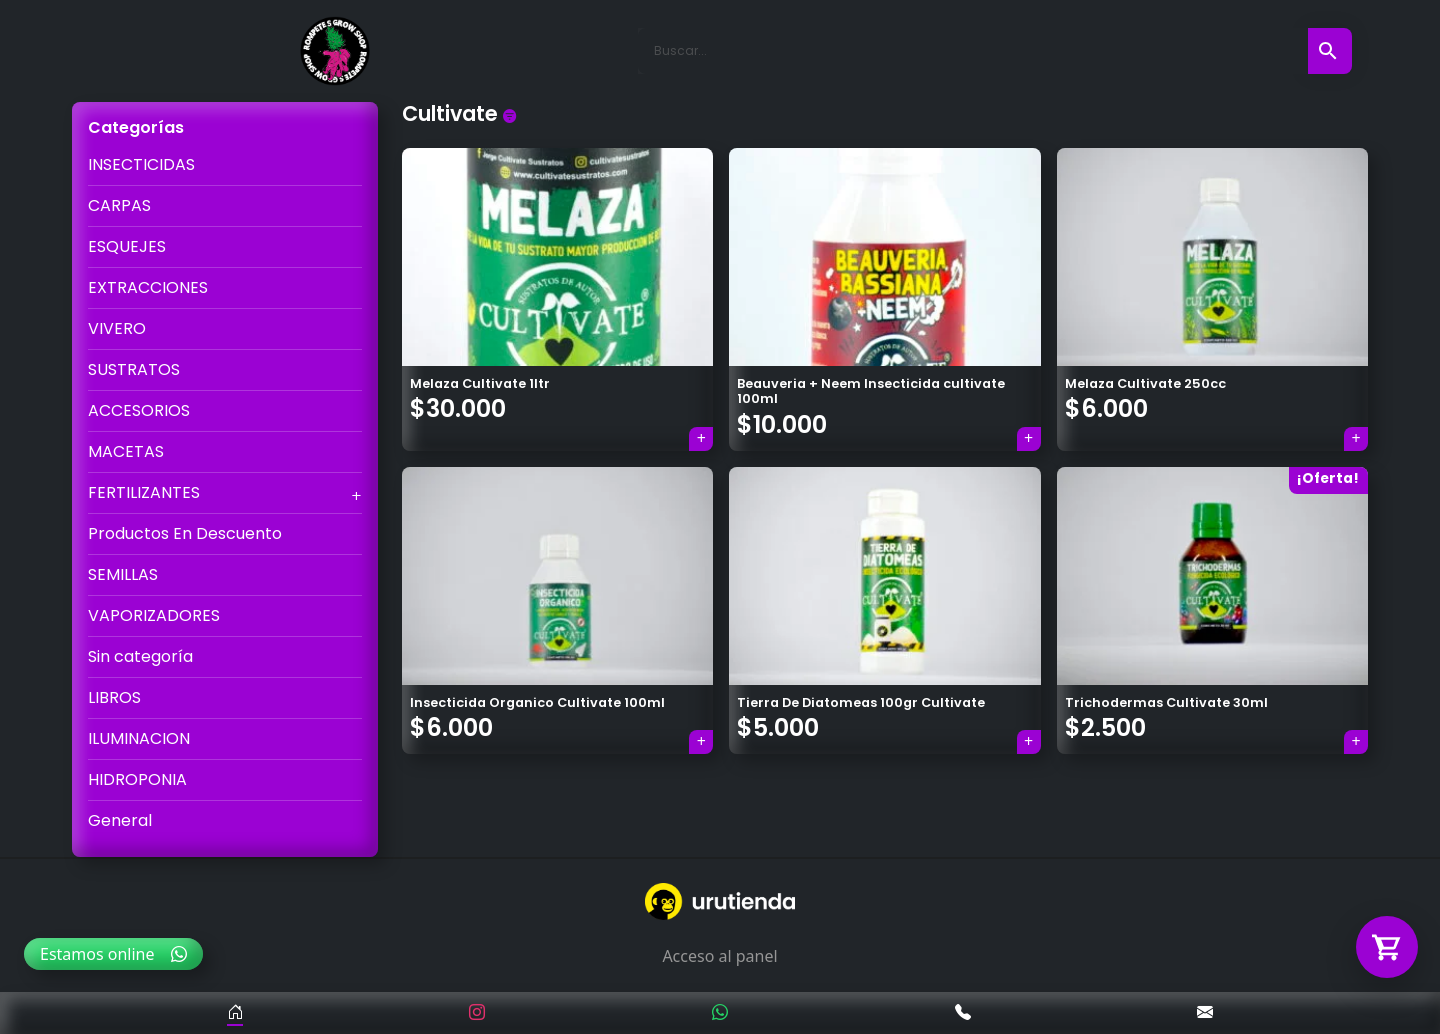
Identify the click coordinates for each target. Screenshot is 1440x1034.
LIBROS (114, 697)
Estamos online (113, 954)
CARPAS (119, 205)
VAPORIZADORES (154, 615)
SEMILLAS (123, 574)
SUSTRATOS (134, 369)
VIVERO (117, 328)
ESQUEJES (127, 246)
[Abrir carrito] (1387, 947)
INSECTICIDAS (141, 164)
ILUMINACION (139, 738)
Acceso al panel (719, 956)
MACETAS (126, 451)
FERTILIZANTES (144, 492)
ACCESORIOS (139, 410)
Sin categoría (140, 656)
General (120, 820)
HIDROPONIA (137, 779)
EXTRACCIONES (148, 287)
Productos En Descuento (185, 533)
